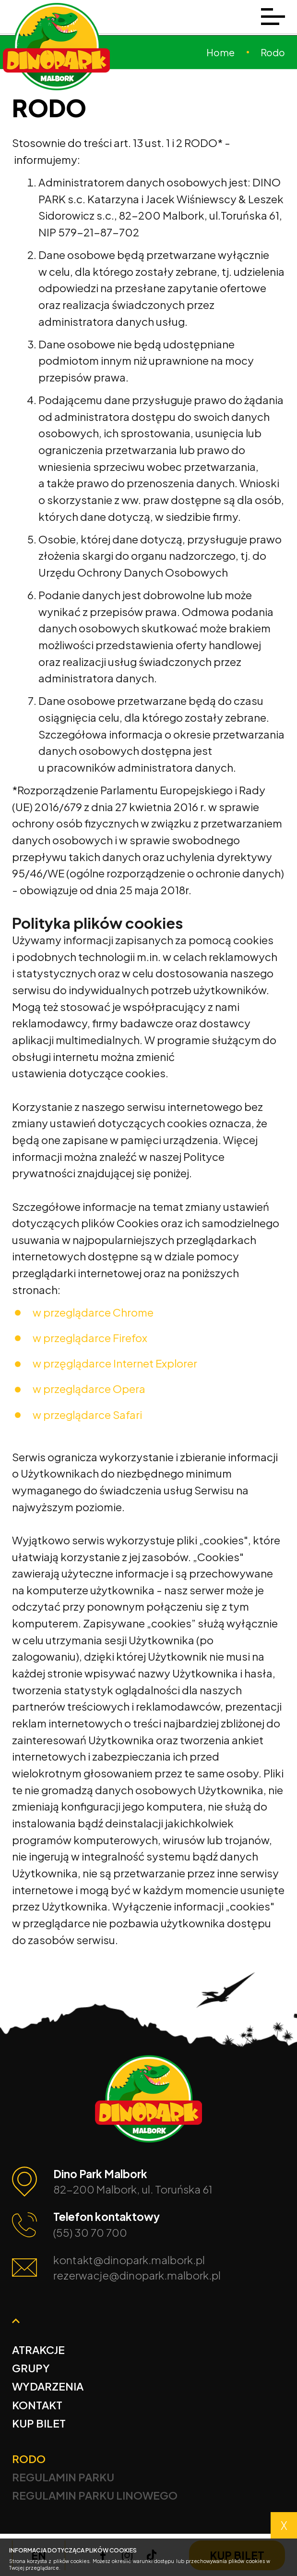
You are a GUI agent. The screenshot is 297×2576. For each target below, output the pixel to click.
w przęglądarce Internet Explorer (115, 1363)
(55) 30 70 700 (90, 2232)
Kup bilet (39, 2423)
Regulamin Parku (63, 2477)
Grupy (31, 2368)
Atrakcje (38, 2349)
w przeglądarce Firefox (90, 1337)
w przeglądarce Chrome (93, 1312)
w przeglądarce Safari (87, 1414)
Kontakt (37, 2405)
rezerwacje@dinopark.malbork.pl (137, 2275)
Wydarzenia (47, 2386)
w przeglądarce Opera (89, 1388)
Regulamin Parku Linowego (95, 2495)
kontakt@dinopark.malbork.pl (129, 2260)
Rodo (29, 2458)
